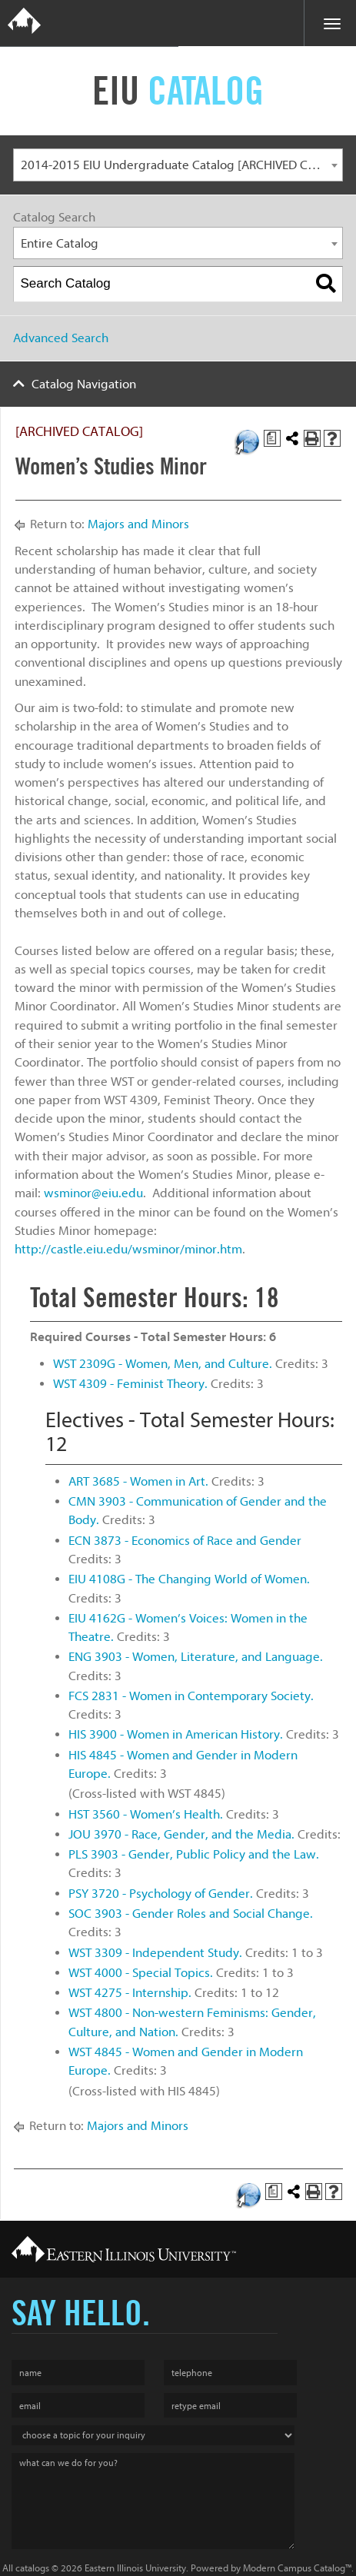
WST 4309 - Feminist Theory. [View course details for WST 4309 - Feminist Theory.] (130, 1383)
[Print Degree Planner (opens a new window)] (272, 438)
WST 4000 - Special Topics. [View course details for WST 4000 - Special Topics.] (140, 1972)
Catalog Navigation (84, 384)
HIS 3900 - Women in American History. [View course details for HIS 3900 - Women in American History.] (175, 1734)
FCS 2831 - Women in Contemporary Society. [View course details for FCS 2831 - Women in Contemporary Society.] (191, 1696)
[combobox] (178, 164)
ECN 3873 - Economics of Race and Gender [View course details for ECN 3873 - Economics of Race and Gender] (184, 1540)
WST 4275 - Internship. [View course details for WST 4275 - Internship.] (129, 1992)
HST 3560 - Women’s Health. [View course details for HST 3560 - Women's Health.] (145, 1814)
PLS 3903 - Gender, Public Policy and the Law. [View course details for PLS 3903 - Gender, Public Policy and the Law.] (193, 1854)
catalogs (32, 2568)
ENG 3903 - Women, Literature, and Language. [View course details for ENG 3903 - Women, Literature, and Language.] (195, 1656)
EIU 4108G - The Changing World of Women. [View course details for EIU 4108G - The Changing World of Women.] (189, 1579)
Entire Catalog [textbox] (59, 243)
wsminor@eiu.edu (93, 1193)
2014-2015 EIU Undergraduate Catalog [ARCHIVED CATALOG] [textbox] (182, 165)
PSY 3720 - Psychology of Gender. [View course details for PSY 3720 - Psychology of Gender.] (160, 1893)
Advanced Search (60, 338)
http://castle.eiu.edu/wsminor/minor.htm (128, 1249)
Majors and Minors (138, 524)
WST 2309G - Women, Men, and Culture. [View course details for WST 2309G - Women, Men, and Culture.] (162, 1363)
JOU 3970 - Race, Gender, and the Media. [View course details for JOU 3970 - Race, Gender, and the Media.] (181, 1834)
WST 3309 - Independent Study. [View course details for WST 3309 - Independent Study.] (155, 1952)
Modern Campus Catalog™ (297, 2568)
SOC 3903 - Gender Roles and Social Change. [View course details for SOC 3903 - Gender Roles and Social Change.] (190, 1913)
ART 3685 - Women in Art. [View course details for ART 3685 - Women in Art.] (138, 1481)
